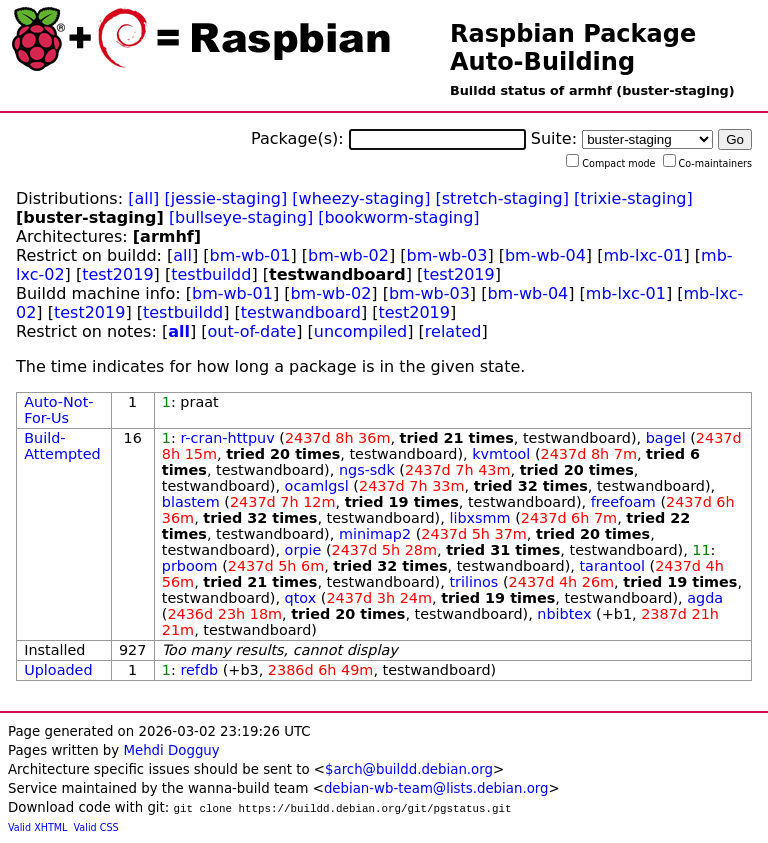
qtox (301, 598)
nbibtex (564, 614)
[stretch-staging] (502, 198)
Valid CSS (96, 827)
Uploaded (58, 670)
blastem (191, 502)
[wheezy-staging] (361, 198)
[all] (143, 198)
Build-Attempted (62, 446)
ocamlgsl (317, 486)
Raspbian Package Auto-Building (573, 48)
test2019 (117, 274)
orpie (303, 550)
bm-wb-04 (545, 255)
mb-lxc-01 (643, 255)
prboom (190, 566)
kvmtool (501, 454)
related (453, 331)
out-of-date (252, 331)
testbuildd (211, 274)
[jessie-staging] (225, 198)
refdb (199, 670)
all (182, 255)
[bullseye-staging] (241, 217)
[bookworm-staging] (398, 217)
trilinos (473, 582)
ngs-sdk (367, 470)
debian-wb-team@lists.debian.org (436, 788)
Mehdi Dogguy (171, 750)
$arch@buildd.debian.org (409, 769)
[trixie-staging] (633, 198)
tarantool (612, 566)
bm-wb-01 (250, 255)
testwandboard (301, 312)
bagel (666, 438)
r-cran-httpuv (227, 438)
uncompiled (361, 331)
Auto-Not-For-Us (58, 410)
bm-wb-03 (446, 255)
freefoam (623, 502)
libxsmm (479, 518)
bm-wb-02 (348, 255)
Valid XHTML (37, 827)
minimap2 (375, 534)
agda (705, 598)
